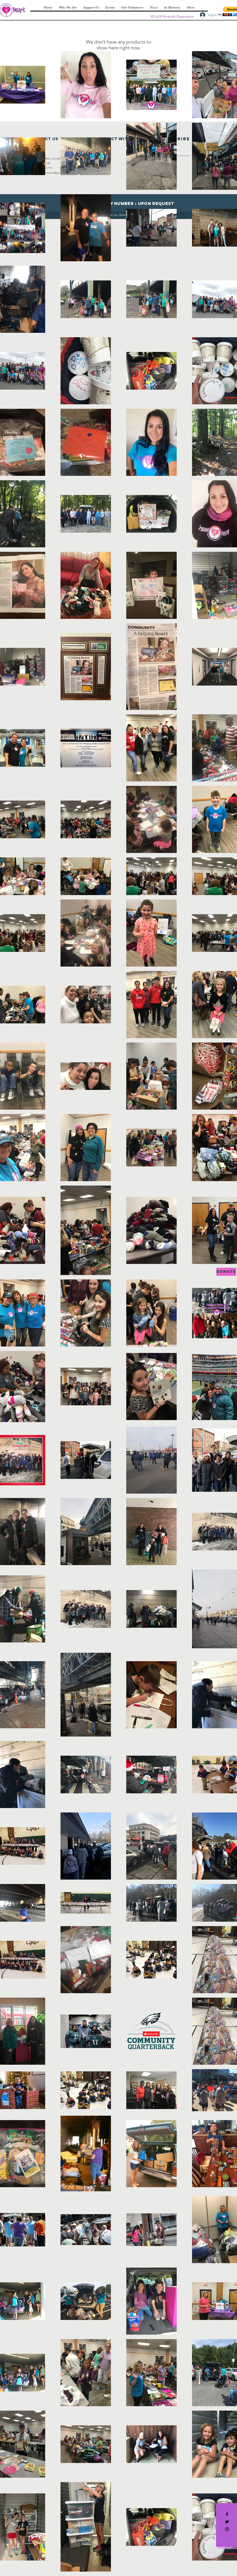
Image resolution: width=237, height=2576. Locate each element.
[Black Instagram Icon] (227, 2529)
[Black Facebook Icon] (227, 2514)
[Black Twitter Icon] (227, 2521)
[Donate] (226, 1272)
